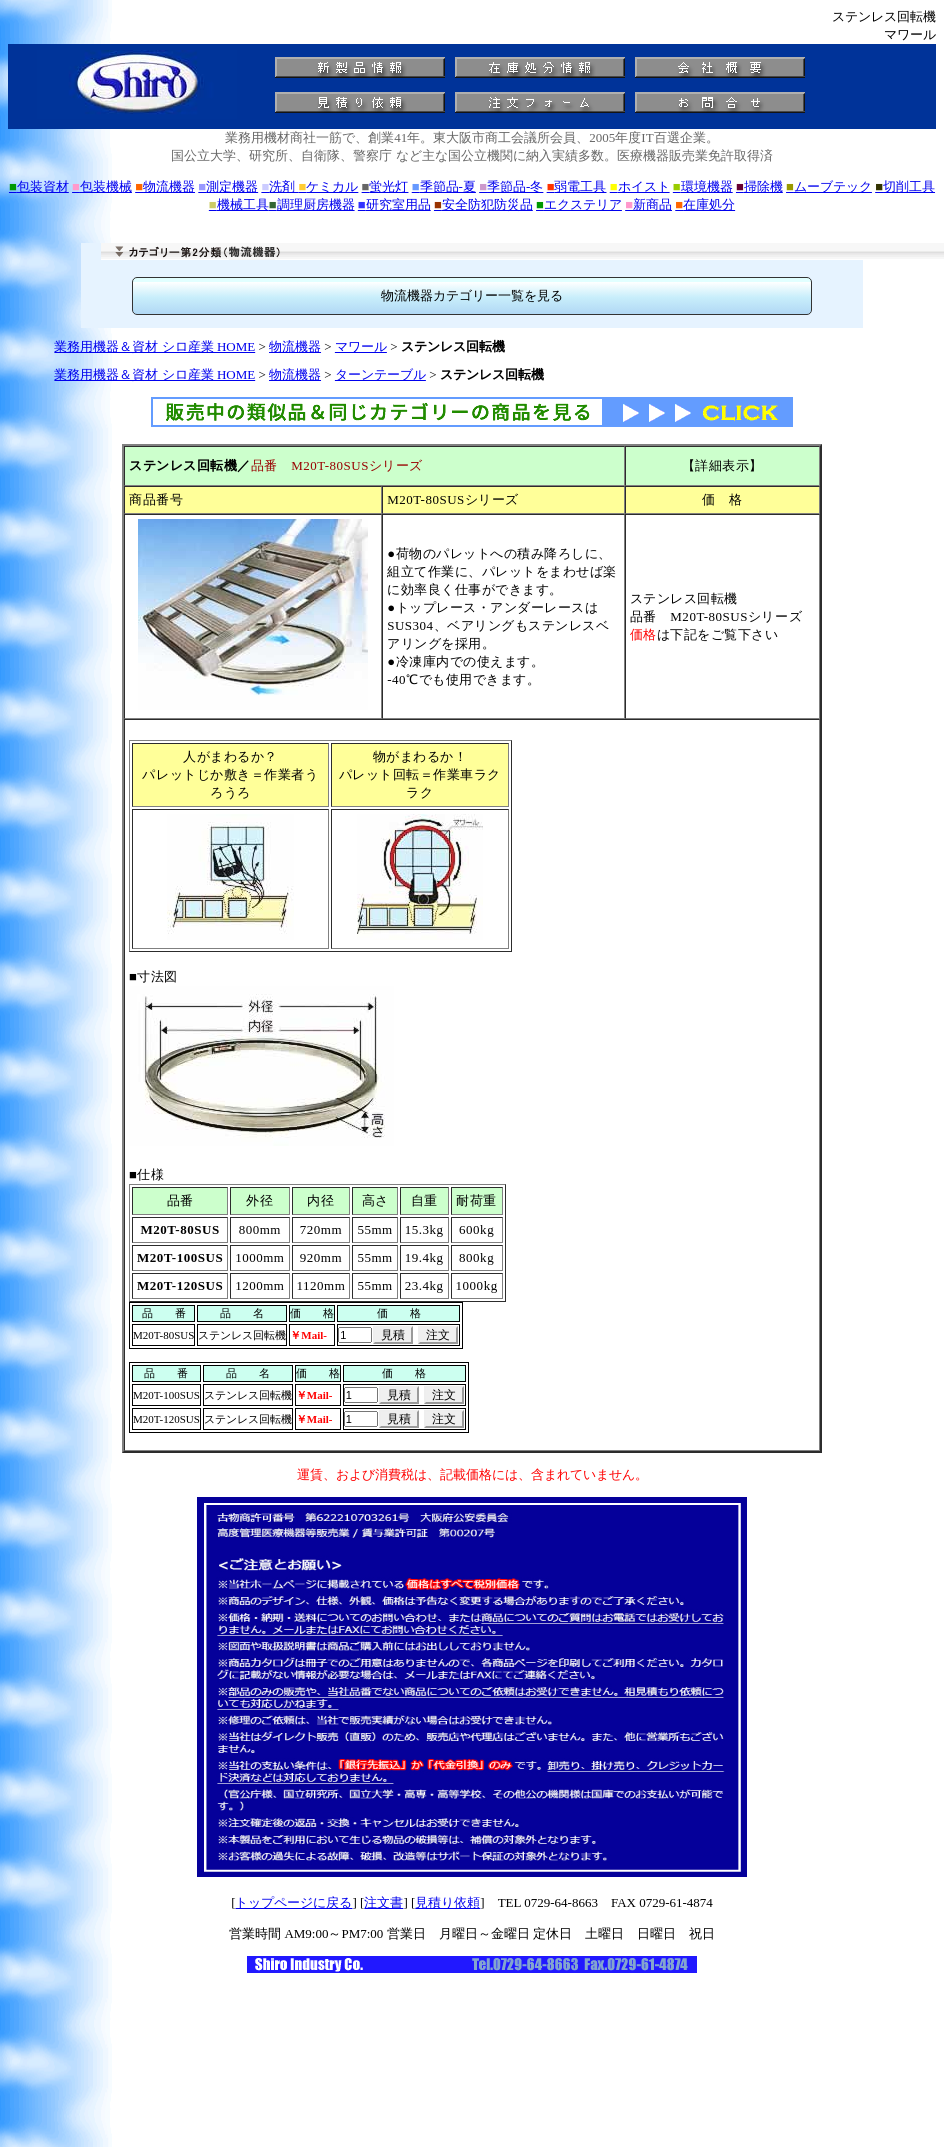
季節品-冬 (511, 186)
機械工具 (239, 204)
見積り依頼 (447, 1902)
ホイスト (640, 186)
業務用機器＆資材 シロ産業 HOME (154, 346)
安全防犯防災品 (483, 204)
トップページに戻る (293, 1902)
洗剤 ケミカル (309, 186)
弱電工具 (577, 186)
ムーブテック (829, 186)
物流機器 (165, 186)
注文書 (383, 1902)
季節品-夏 (444, 186)
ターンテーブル (380, 374)
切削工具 (905, 186)
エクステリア (579, 204)
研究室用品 (394, 204)
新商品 (648, 204)
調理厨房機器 (312, 204)
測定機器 (228, 186)
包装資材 (39, 186)
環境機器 (703, 186)
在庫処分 (705, 204)
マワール (361, 346)
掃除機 (759, 186)
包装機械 (102, 186)
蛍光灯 (385, 186)
